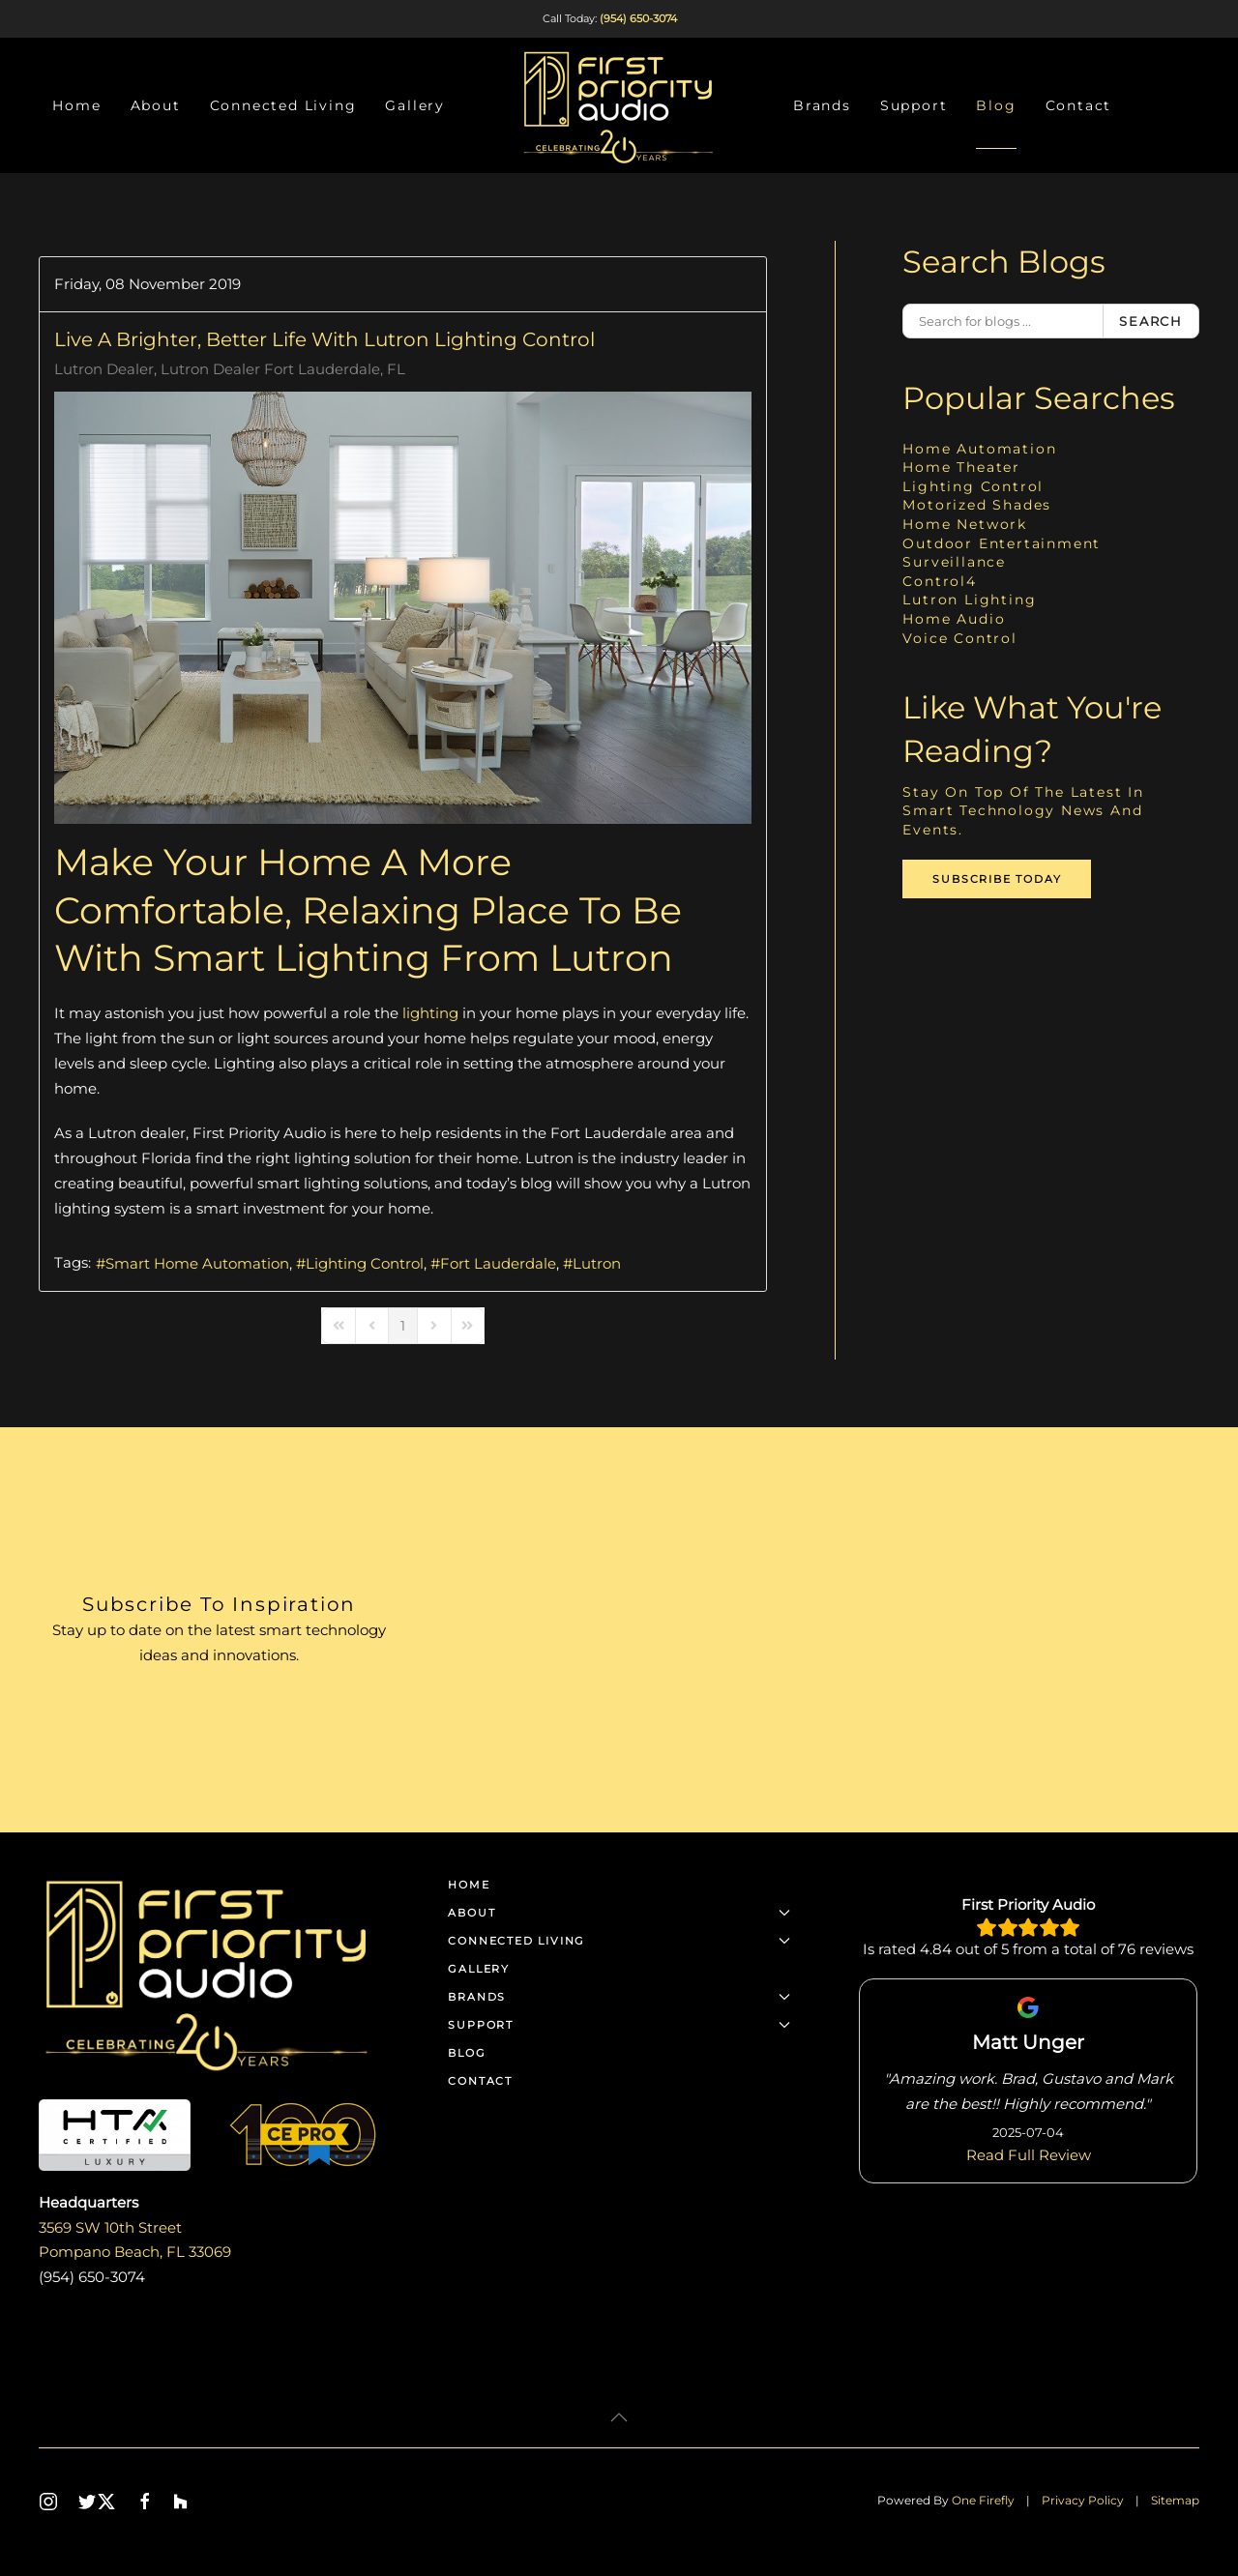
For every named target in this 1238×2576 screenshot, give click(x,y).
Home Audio (953, 619)
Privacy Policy (1083, 2500)
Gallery (415, 105)
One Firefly (983, 2500)
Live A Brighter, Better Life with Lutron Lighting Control (324, 339)
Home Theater (961, 467)
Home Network (964, 524)
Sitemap (1175, 2500)
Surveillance (954, 562)
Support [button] (914, 105)
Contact (1079, 105)
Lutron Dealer (104, 369)
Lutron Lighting (969, 599)
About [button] (156, 105)
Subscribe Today (996, 879)
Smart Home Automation (197, 1263)
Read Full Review (1028, 2154)
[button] (619, 2417)
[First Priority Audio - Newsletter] (819, 1630)
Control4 (939, 581)
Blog (996, 105)
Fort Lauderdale (498, 1263)
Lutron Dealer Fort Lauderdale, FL (283, 369)
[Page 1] (403, 1325)
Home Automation (979, 448)
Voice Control (959, 638)
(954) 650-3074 (638, 18)
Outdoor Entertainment (1001, 543)
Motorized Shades (976, 504)
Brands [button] (822, 105)
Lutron (597, 1263)
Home (76, 105)
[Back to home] (619, 105)
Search (1151, 321)
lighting (430, 1013)
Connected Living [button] (283, 105)
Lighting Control (365, 1263)
